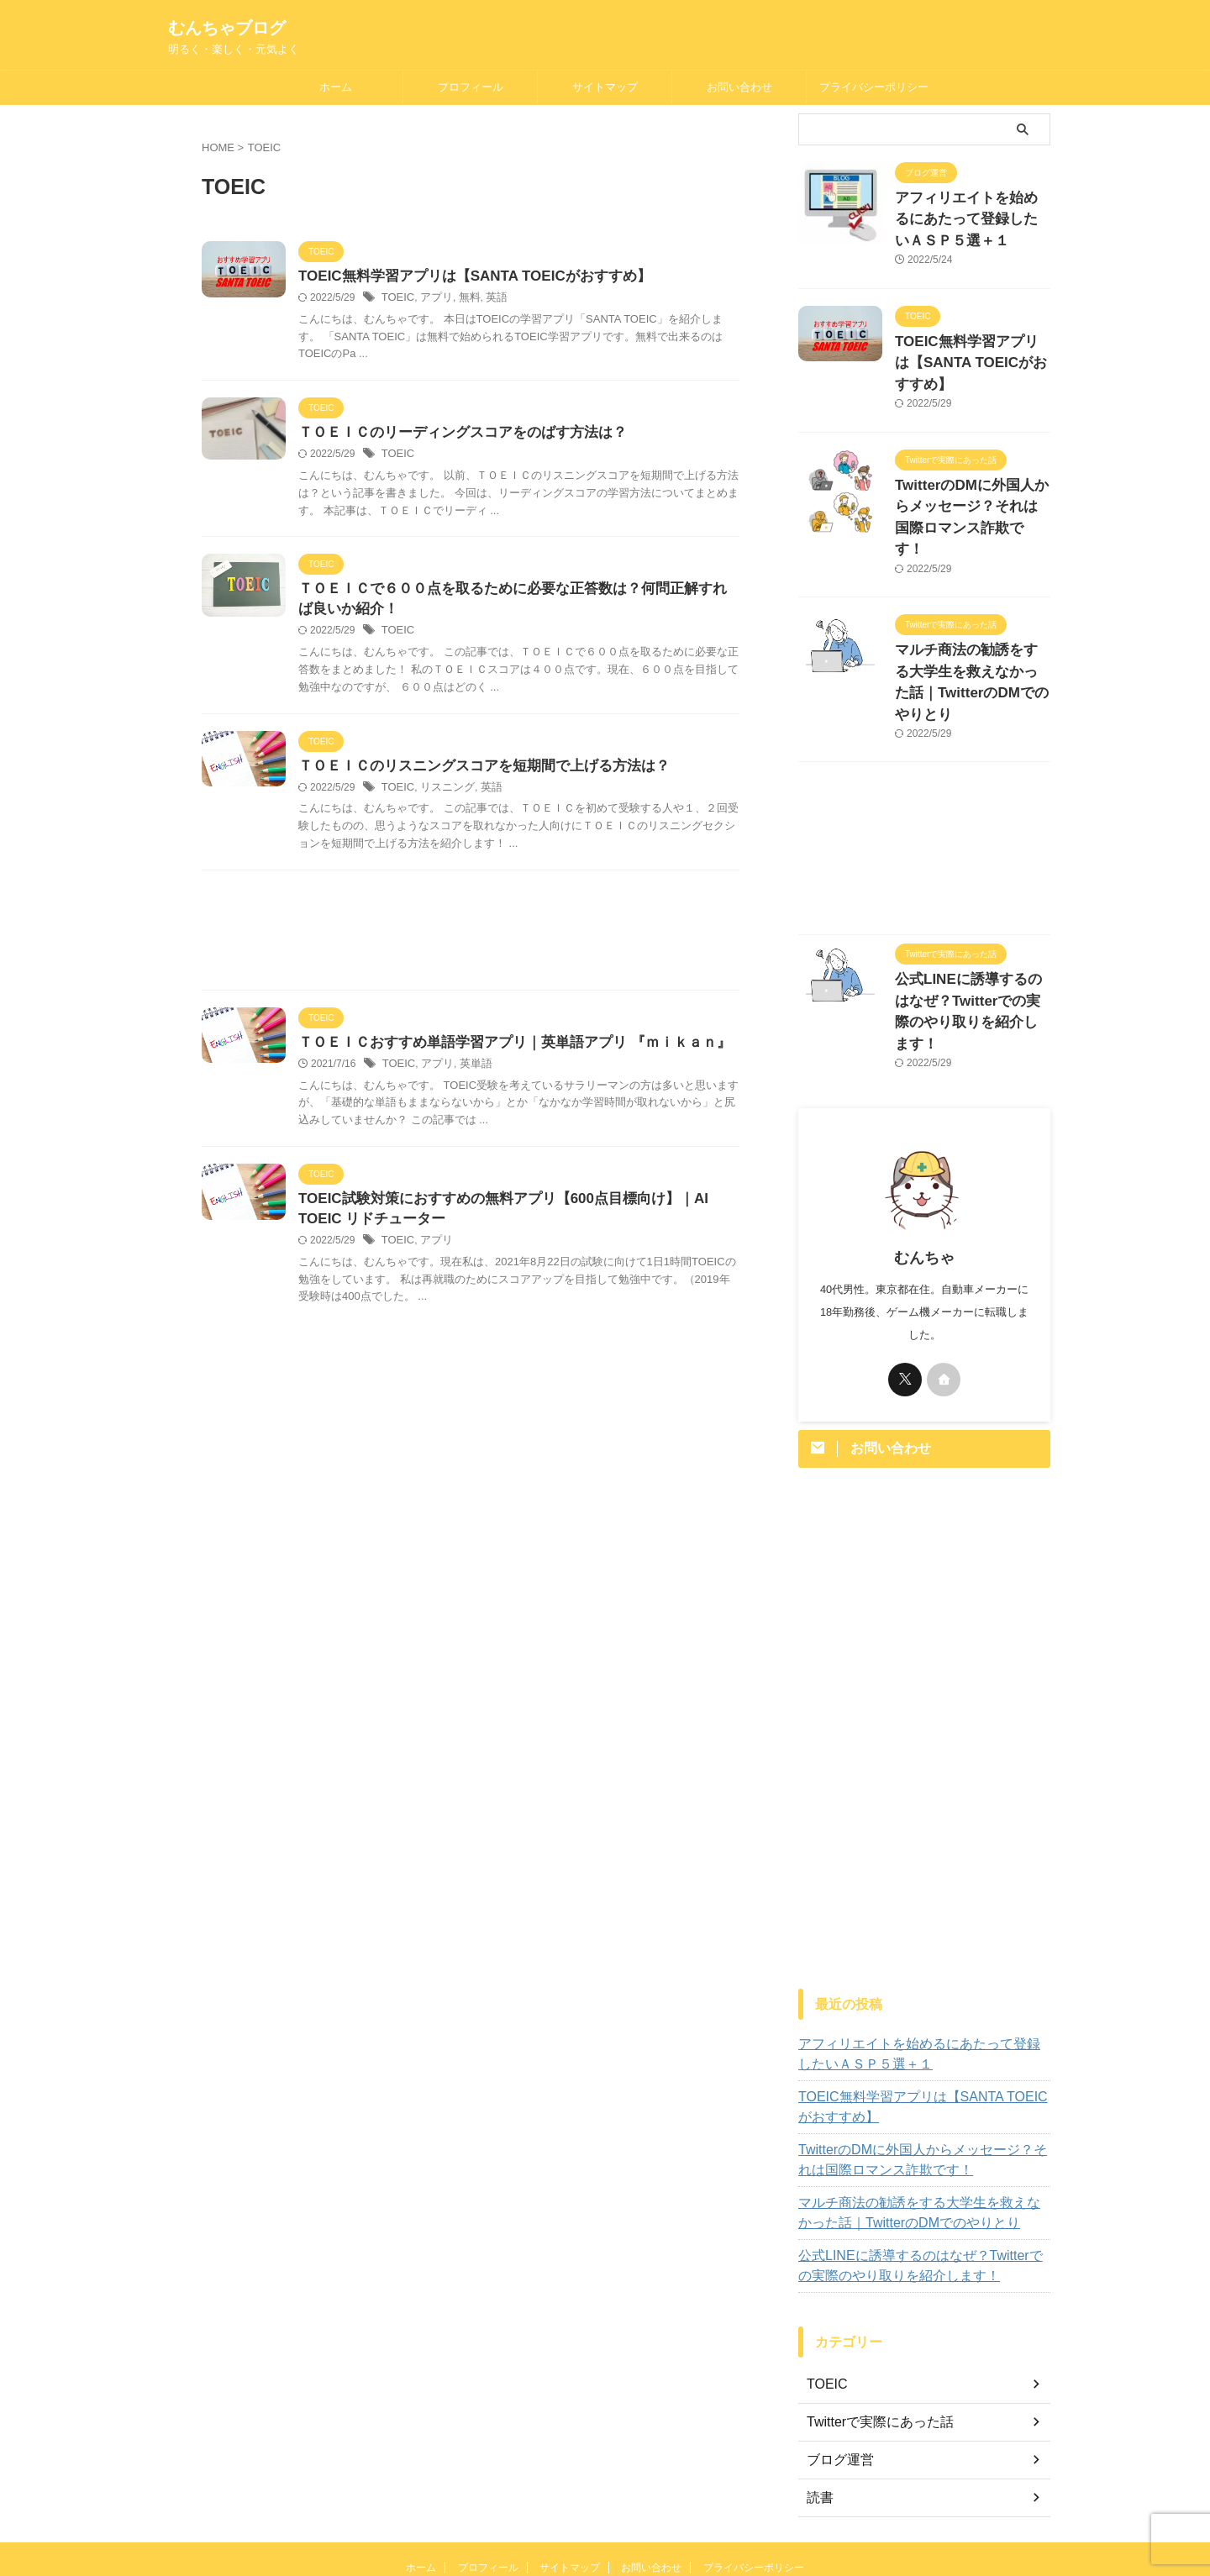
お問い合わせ (739, 87)
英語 (489, 299)
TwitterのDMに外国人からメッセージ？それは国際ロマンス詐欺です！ (971, 487)
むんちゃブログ (227, 27)
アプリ (433, 299)
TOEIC (396, 299)
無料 (464, 299)
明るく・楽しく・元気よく (605, 2526)
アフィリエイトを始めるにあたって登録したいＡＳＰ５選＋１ (971, 215)
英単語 (470, 1072)
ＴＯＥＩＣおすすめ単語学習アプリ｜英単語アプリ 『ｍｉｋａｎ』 (501, 1050)
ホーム (335, 87)
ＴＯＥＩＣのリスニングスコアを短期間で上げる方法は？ (473, 772)
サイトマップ (605, 87)
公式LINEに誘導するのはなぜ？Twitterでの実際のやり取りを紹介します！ (967, 923)
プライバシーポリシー (874, 87)
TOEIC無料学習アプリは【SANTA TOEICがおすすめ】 (464, 277)
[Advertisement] (470, 941)
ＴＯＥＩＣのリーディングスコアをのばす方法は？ (453, 435)
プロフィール (470, 87)
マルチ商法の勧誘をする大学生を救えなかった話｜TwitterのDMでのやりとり (971, 623)
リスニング (443, 794)
